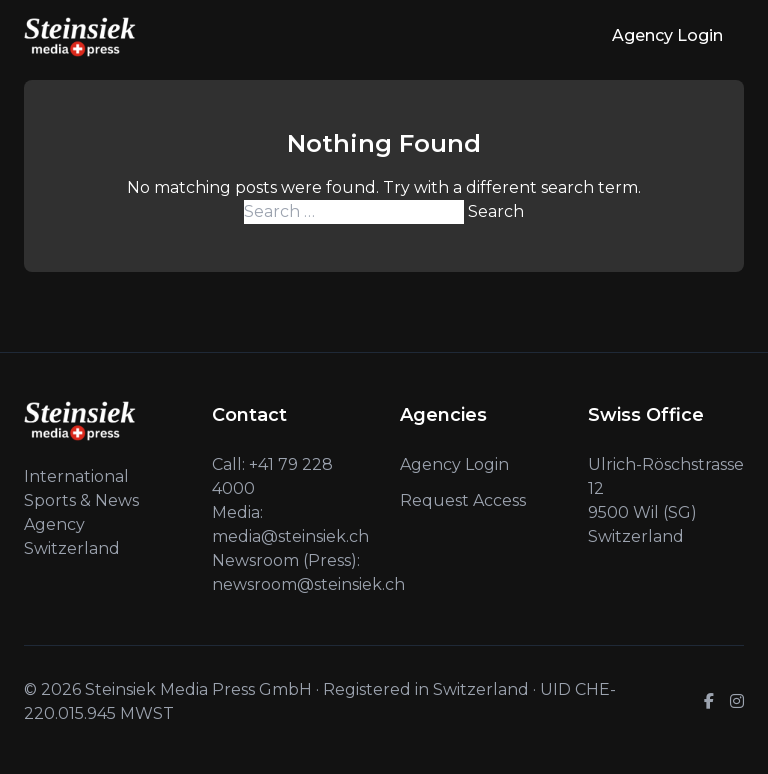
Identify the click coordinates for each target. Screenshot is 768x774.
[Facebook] (709, 702)
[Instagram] (737, 702)
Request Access (463, 500)
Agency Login (667, 35)
